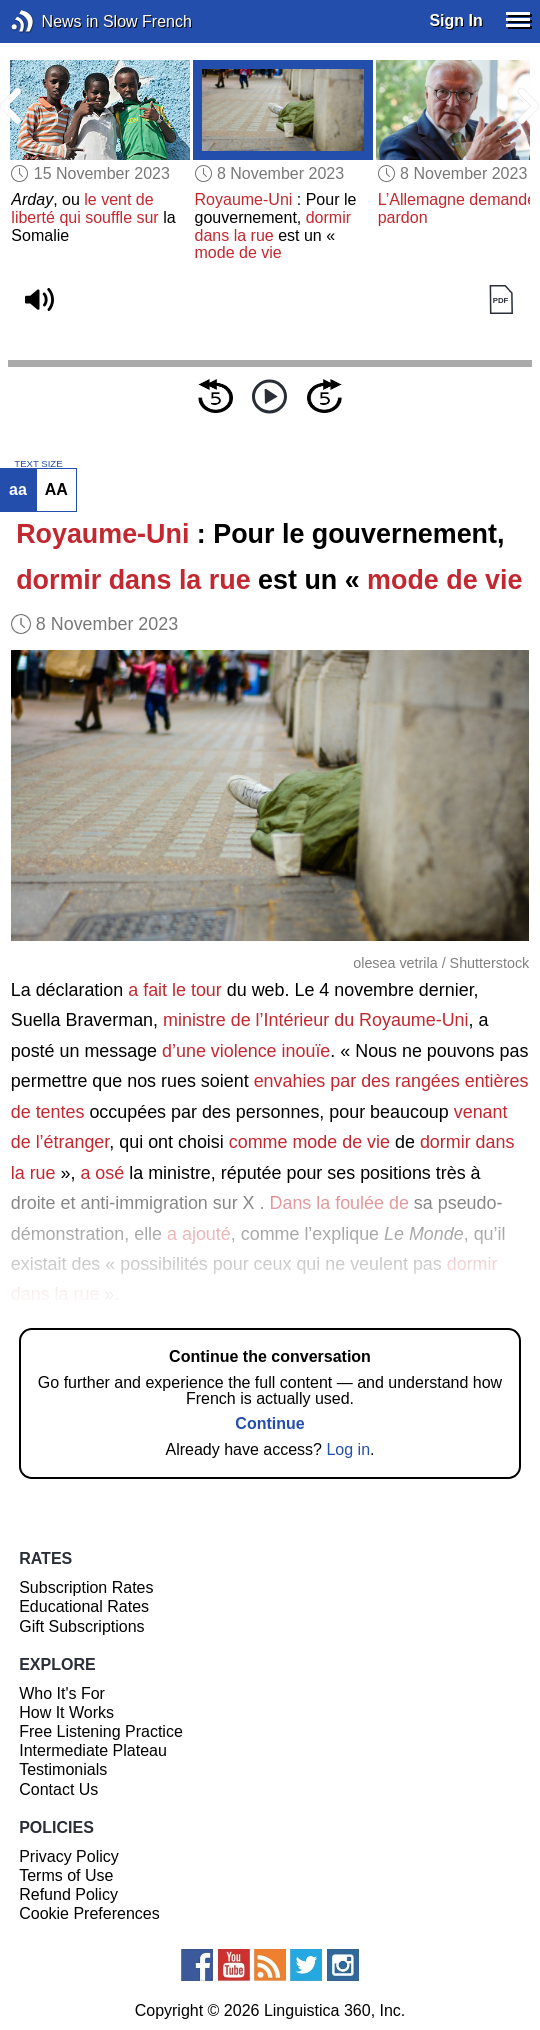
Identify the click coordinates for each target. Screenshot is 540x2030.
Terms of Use (66, 1875)
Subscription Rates (86, 1587)
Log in (348, 1449)
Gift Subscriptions (81, 1626)
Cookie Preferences (89, 1913)
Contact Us (58, 1789)
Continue (269, 1423)
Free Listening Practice (101, 1731)
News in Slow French (52, 21)
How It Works (66, 1712)
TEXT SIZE (38, 464)
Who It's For (62, 1693)
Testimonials (63, 1769)
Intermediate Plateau (93, 1750)
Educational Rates (84, 1606)
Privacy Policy (69, 1856)
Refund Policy (68, 1894)
